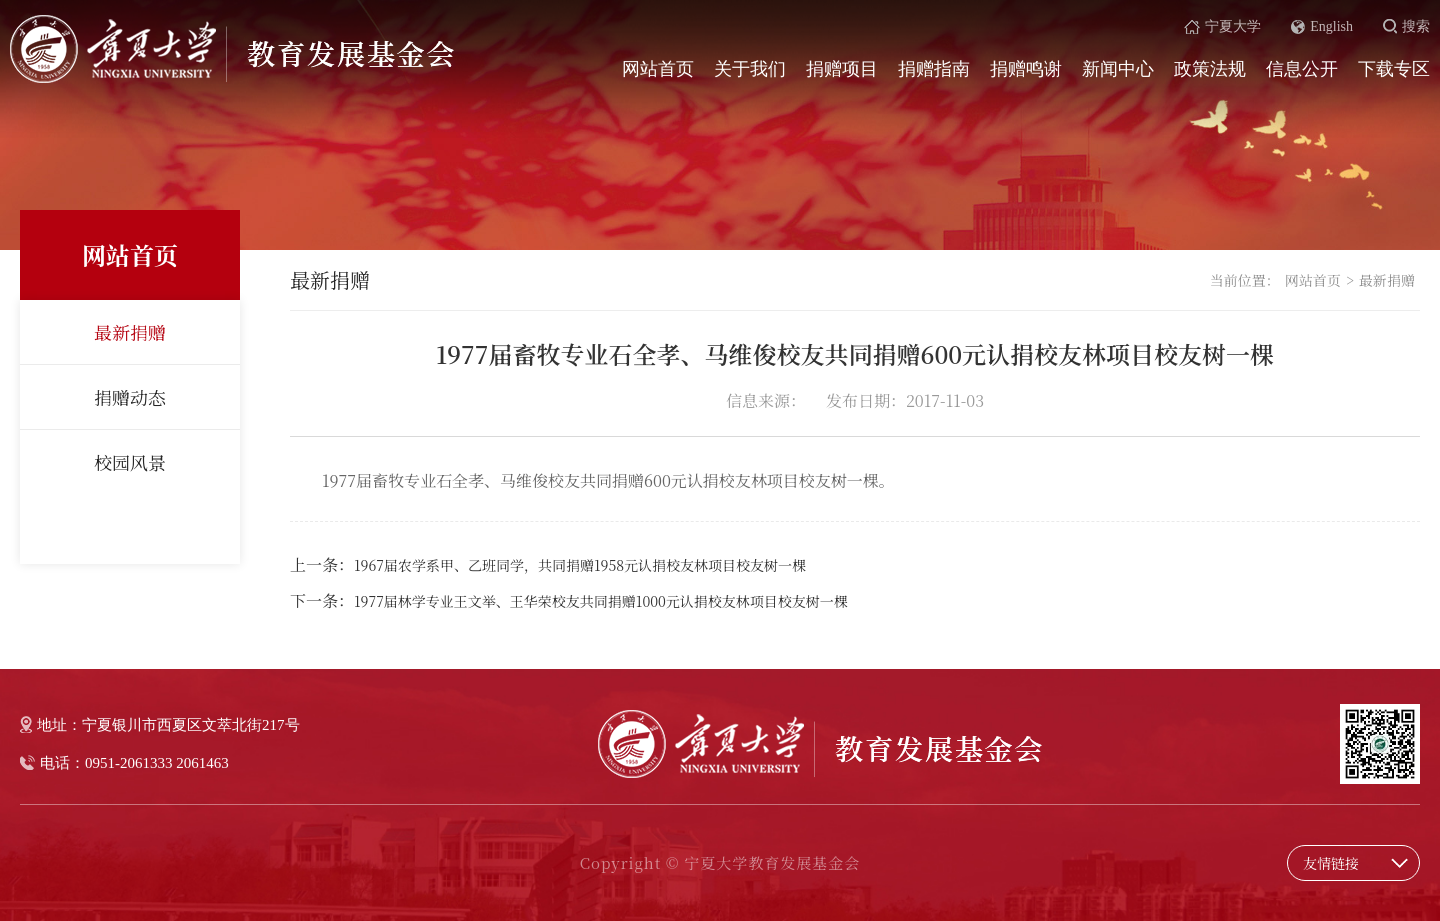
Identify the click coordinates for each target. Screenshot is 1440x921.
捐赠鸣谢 (1026, 69)
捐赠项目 (842, 69)
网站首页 (658, 69)
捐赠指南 (934, 69)
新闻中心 (1118, 69)
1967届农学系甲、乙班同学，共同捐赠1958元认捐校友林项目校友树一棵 (580, 565)
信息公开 (1302, 69)
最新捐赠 (130, 332)
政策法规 (1210, 69)
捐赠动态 (130, 397)
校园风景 (130, 462)
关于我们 (750, 69)
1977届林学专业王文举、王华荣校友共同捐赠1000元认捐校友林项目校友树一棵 (601, 601)
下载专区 (1394, 69)
